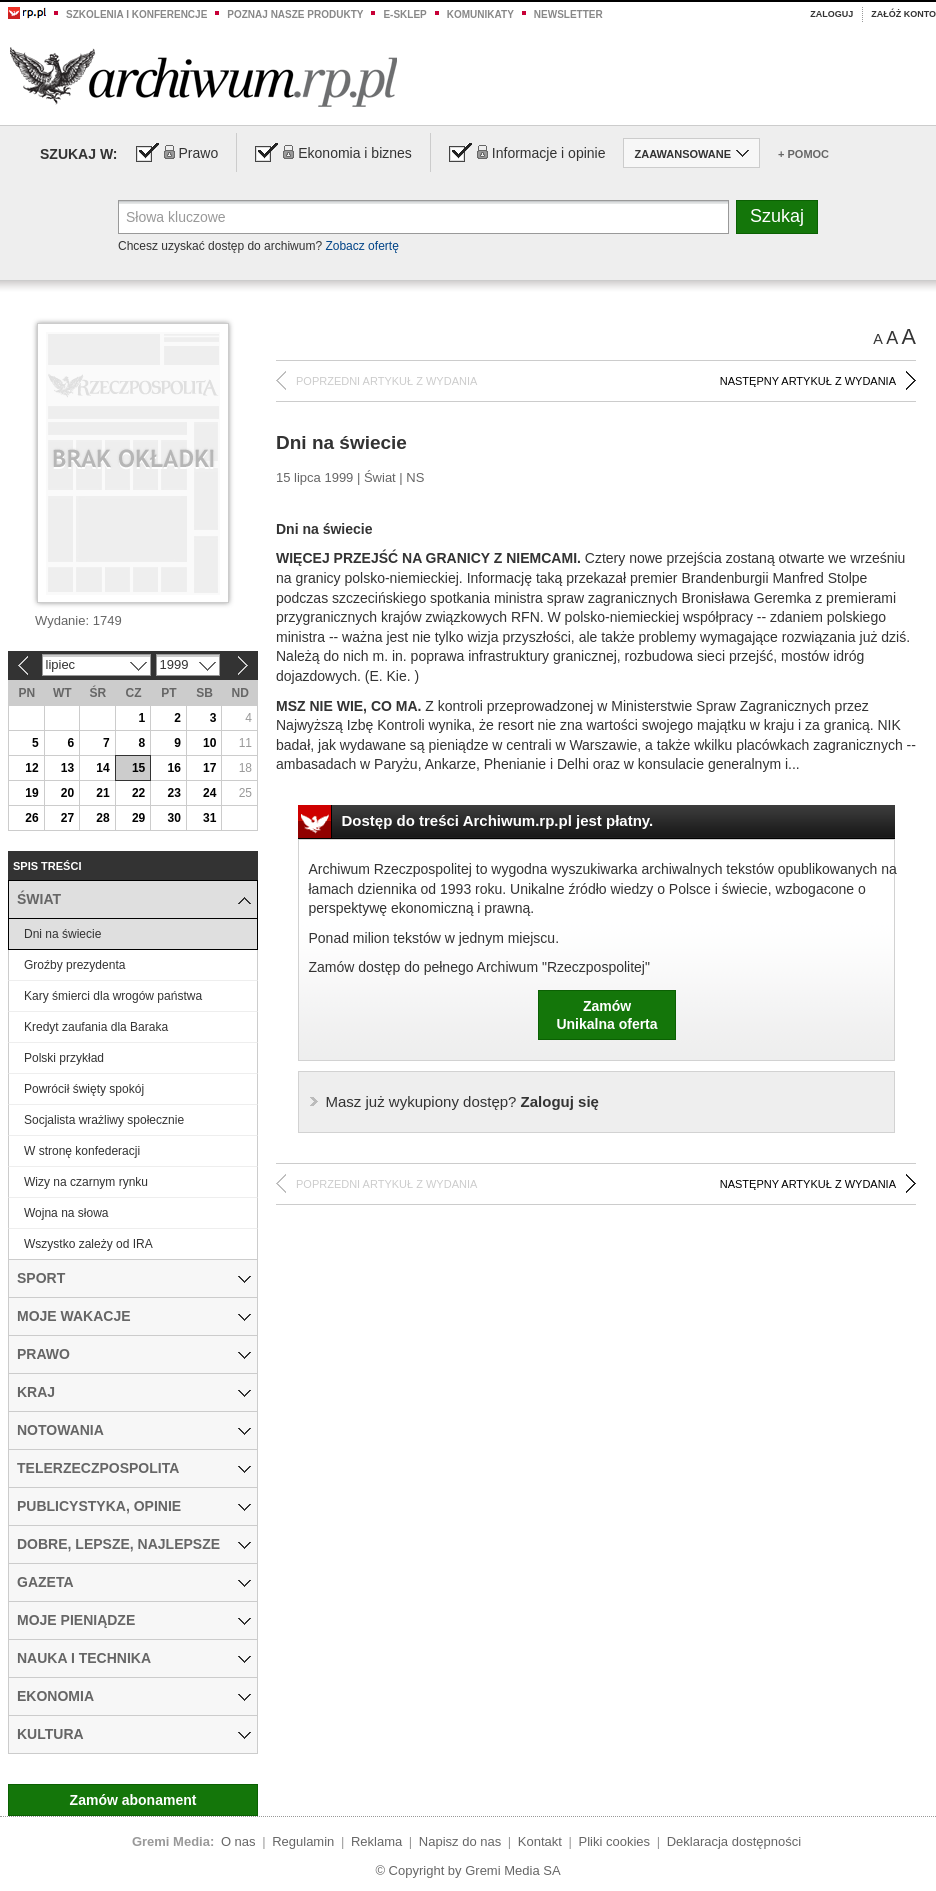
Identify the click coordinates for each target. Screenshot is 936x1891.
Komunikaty (480, 14)
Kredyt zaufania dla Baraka (96, 1027)
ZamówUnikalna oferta (606, 1015)
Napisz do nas (460, 1841)
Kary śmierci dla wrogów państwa (113, 996)
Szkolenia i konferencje (136, 14)
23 (173, 793)
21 (102, 793)
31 (209, 818)
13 (67, 768)
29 (138, 818)
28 (102, 818)
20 (67, 793)
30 (173, 818)
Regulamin (303, 1841)
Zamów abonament (133, 1800)
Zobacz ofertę (361, 246)
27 (67, 818)
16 (173, 768)
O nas (238, 1841)
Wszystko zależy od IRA (88, 1244)
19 (31, 793)
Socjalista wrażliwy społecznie (104, 1120)
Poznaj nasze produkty (295, 14)
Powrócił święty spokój (84, 1089)
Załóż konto (903, 14)
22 (138, 793)
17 (209, 768)
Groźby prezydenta (74, 965)
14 (102, 768)
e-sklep (404, 14)
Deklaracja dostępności (734, 1841)
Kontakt (540, 1841)
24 (209, 793)
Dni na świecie (62, 934)
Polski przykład (64, 1058)
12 (31, 768)
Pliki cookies (615, 1841)
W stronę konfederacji (82, 1151)
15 (138, 768)
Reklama (376, 1841)
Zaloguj (831, 14)
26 (31, 818)
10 (209, 743)
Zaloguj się (462, 1101)
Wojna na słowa (66, 1213)
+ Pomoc (803, 154)
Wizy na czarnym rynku (86, 1182)
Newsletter (568, 14)
